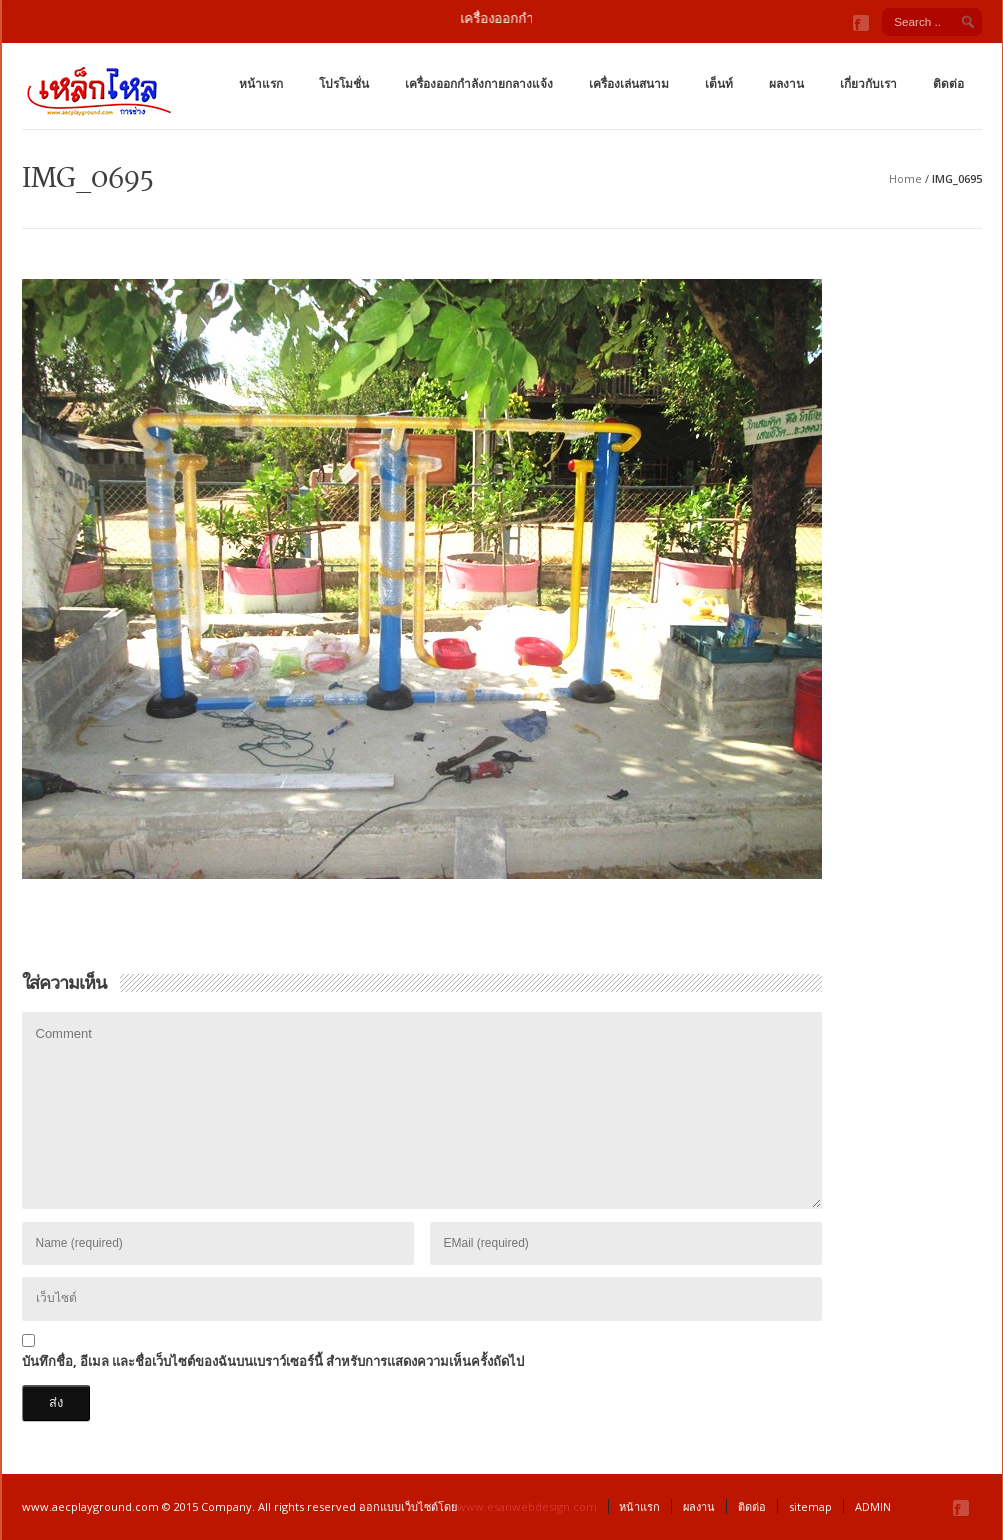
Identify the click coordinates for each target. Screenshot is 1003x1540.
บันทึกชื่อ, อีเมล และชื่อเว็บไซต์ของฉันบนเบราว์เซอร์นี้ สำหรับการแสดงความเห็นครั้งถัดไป (273, 1361)
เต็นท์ (719, 83)
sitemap (810, 1506)
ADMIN (873, 1506)
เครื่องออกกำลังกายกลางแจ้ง (479, 83)
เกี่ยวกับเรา (868, 83)
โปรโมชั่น (344, 83)
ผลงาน (786, 83)
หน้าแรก (261, 83)
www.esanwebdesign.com (527, 1506)
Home (905, 178)
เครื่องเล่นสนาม (629, 83)
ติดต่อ (948, 83)
